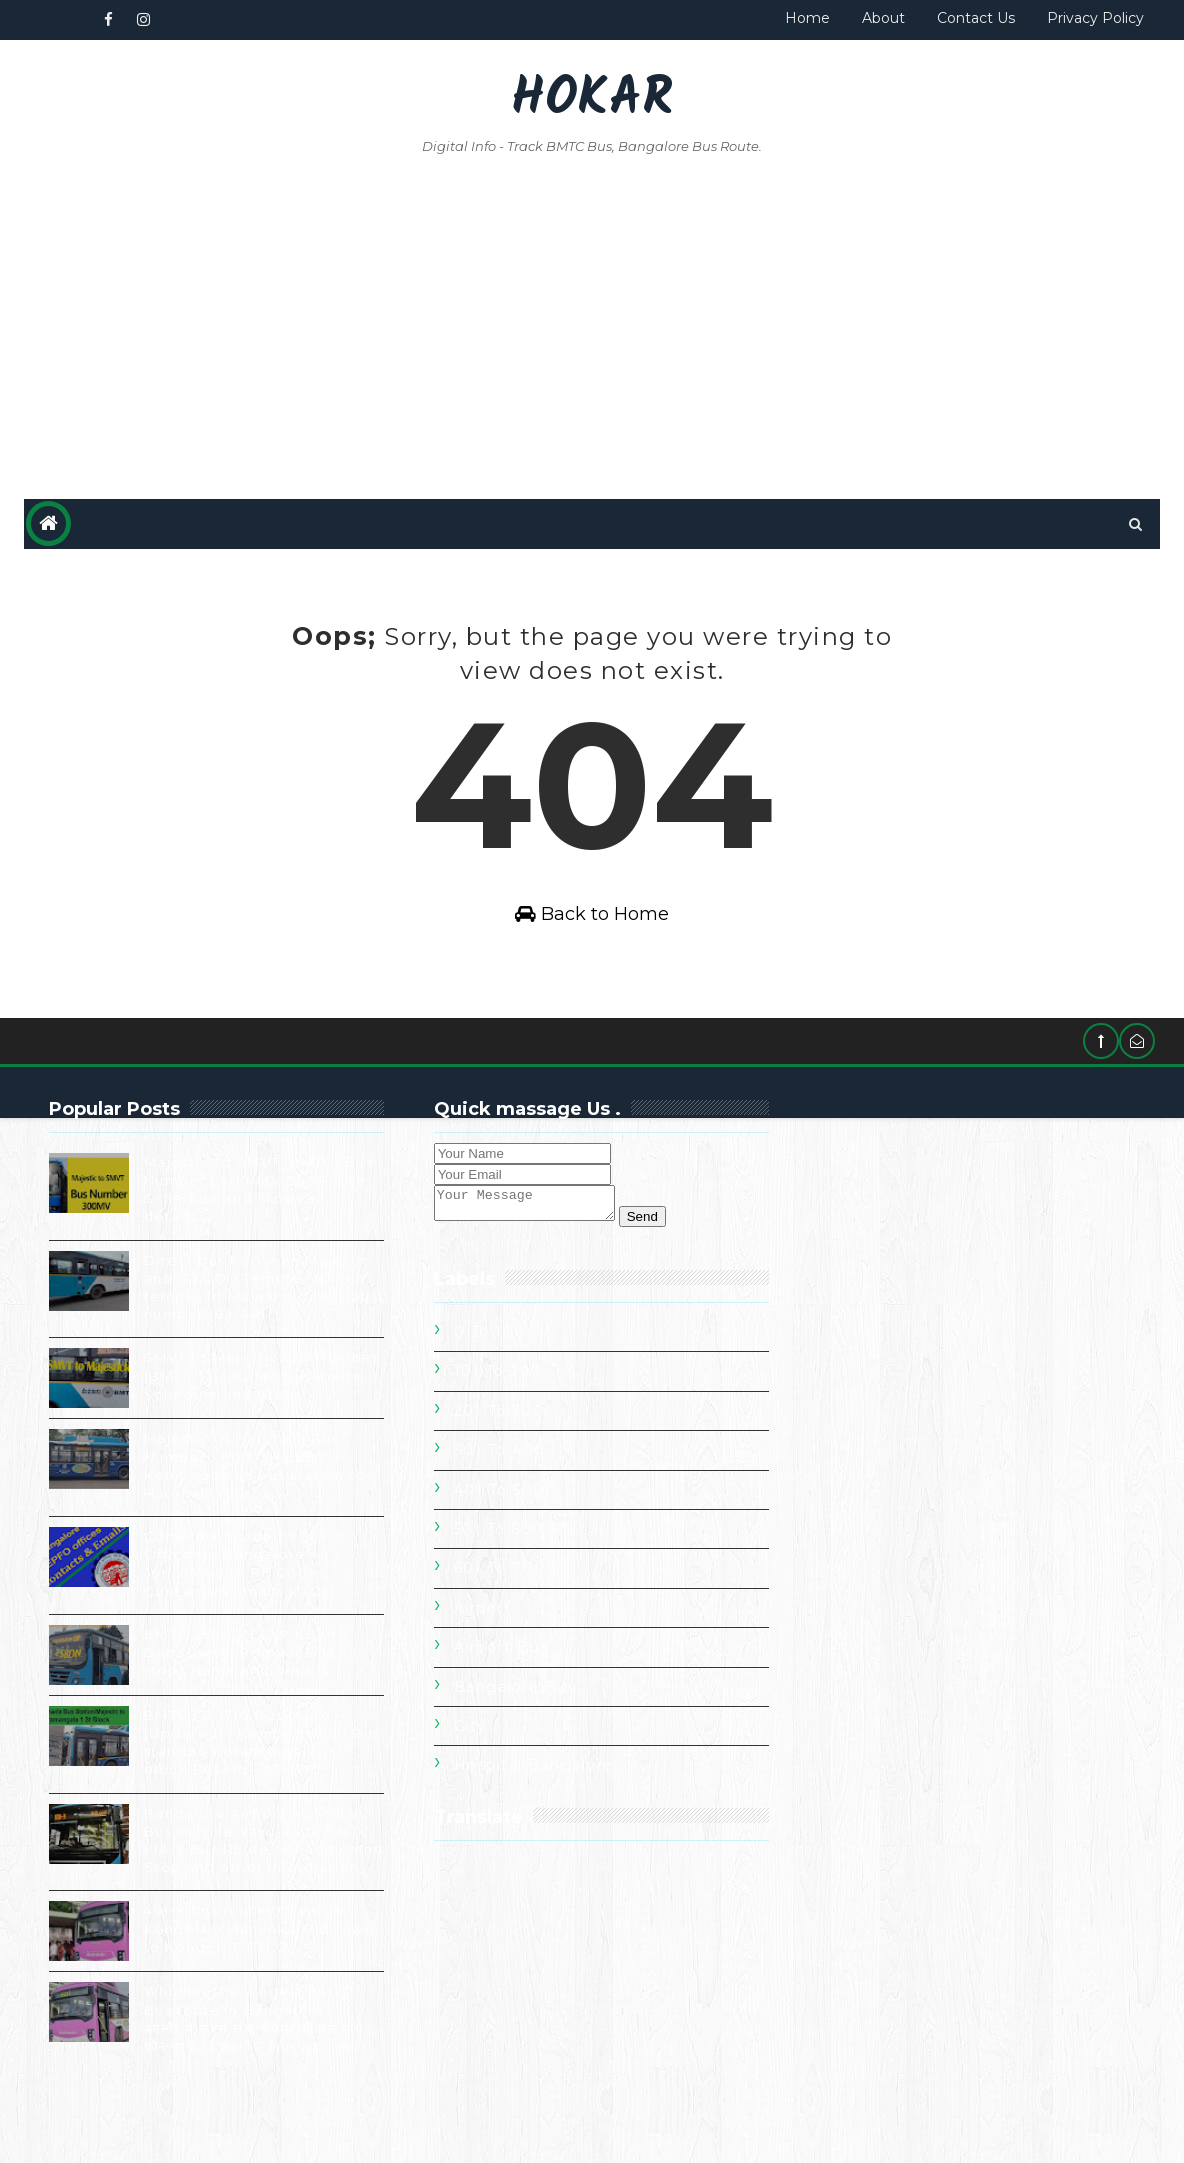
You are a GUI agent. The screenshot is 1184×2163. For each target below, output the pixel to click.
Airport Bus (863, 1506)
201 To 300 (861, 1270)
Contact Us (976, 18)
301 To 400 (862, 1309)
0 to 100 (852, 1191)
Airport (845, 1467)
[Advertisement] (592, 329)
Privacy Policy (1095, 18)
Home (807, 18)
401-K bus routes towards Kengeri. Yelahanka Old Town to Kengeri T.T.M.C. (243, 1992)
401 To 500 (861, 1349)
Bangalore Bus (877, 1546)
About (883, 18)
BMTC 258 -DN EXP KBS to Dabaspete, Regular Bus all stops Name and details (251, 1698)
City (832, 1585)
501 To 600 (861, 1388)
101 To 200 (860, 1230)
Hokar (592, 100)
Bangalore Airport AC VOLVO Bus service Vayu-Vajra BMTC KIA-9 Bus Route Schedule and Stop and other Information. (206, 1895)
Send (650, 1251)
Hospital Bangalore (896, 1624)
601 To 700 (862, 1427)
